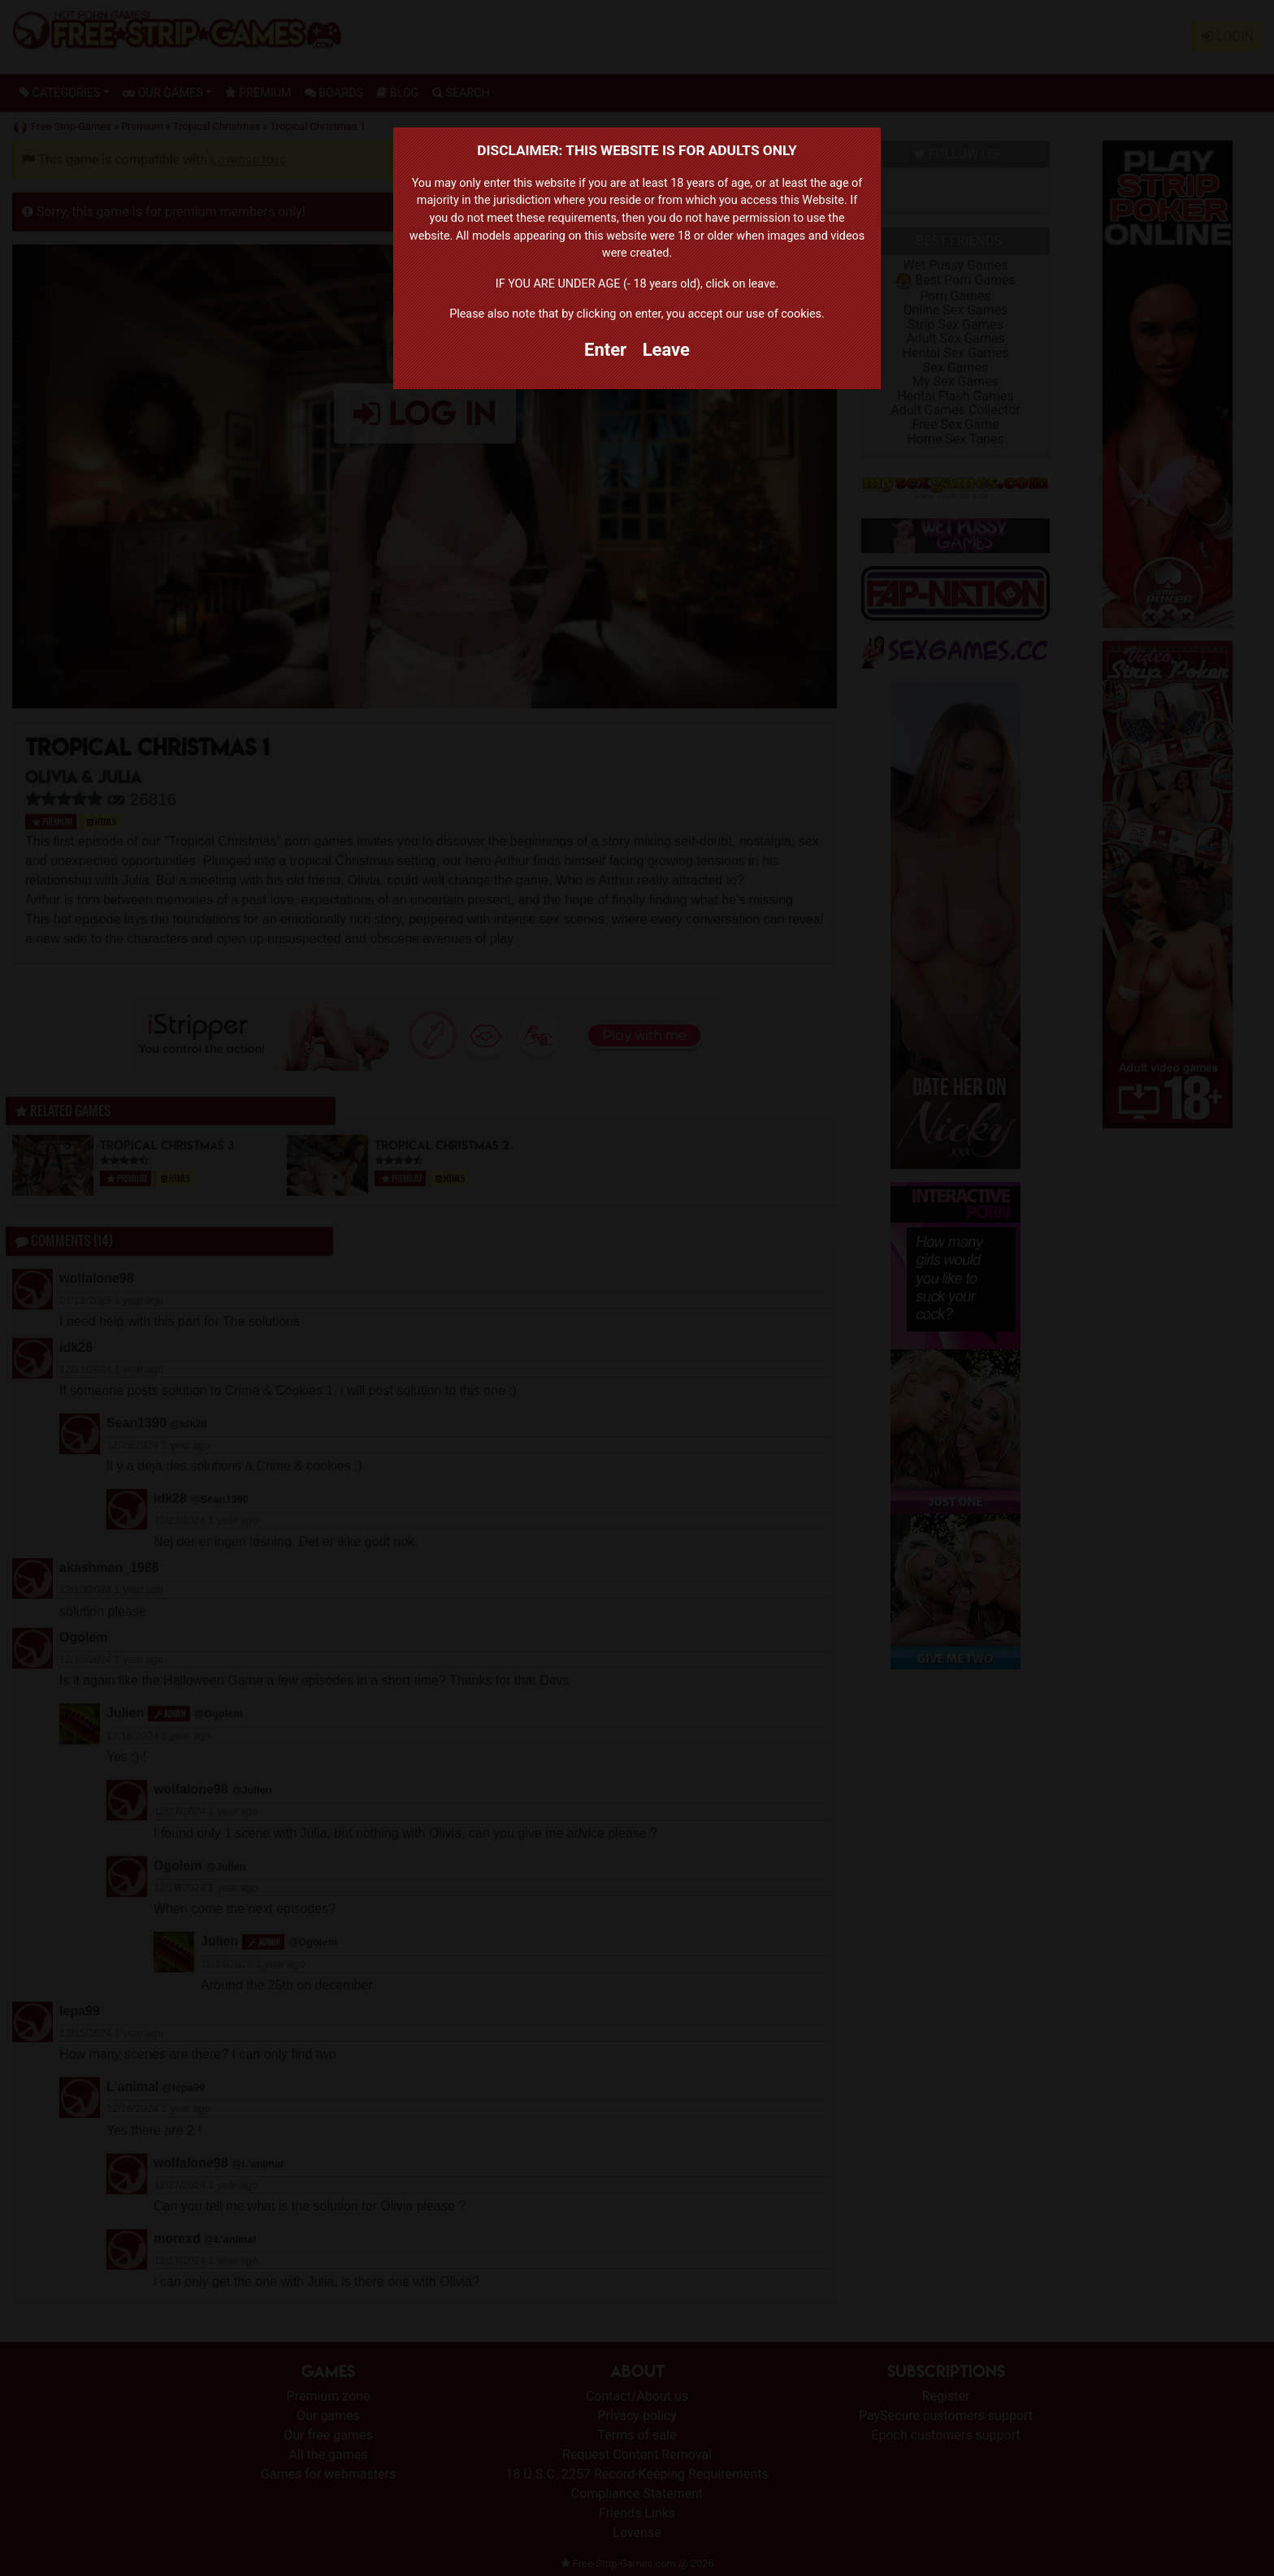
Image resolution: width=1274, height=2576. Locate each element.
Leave (666, 350)
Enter (605, 350)
